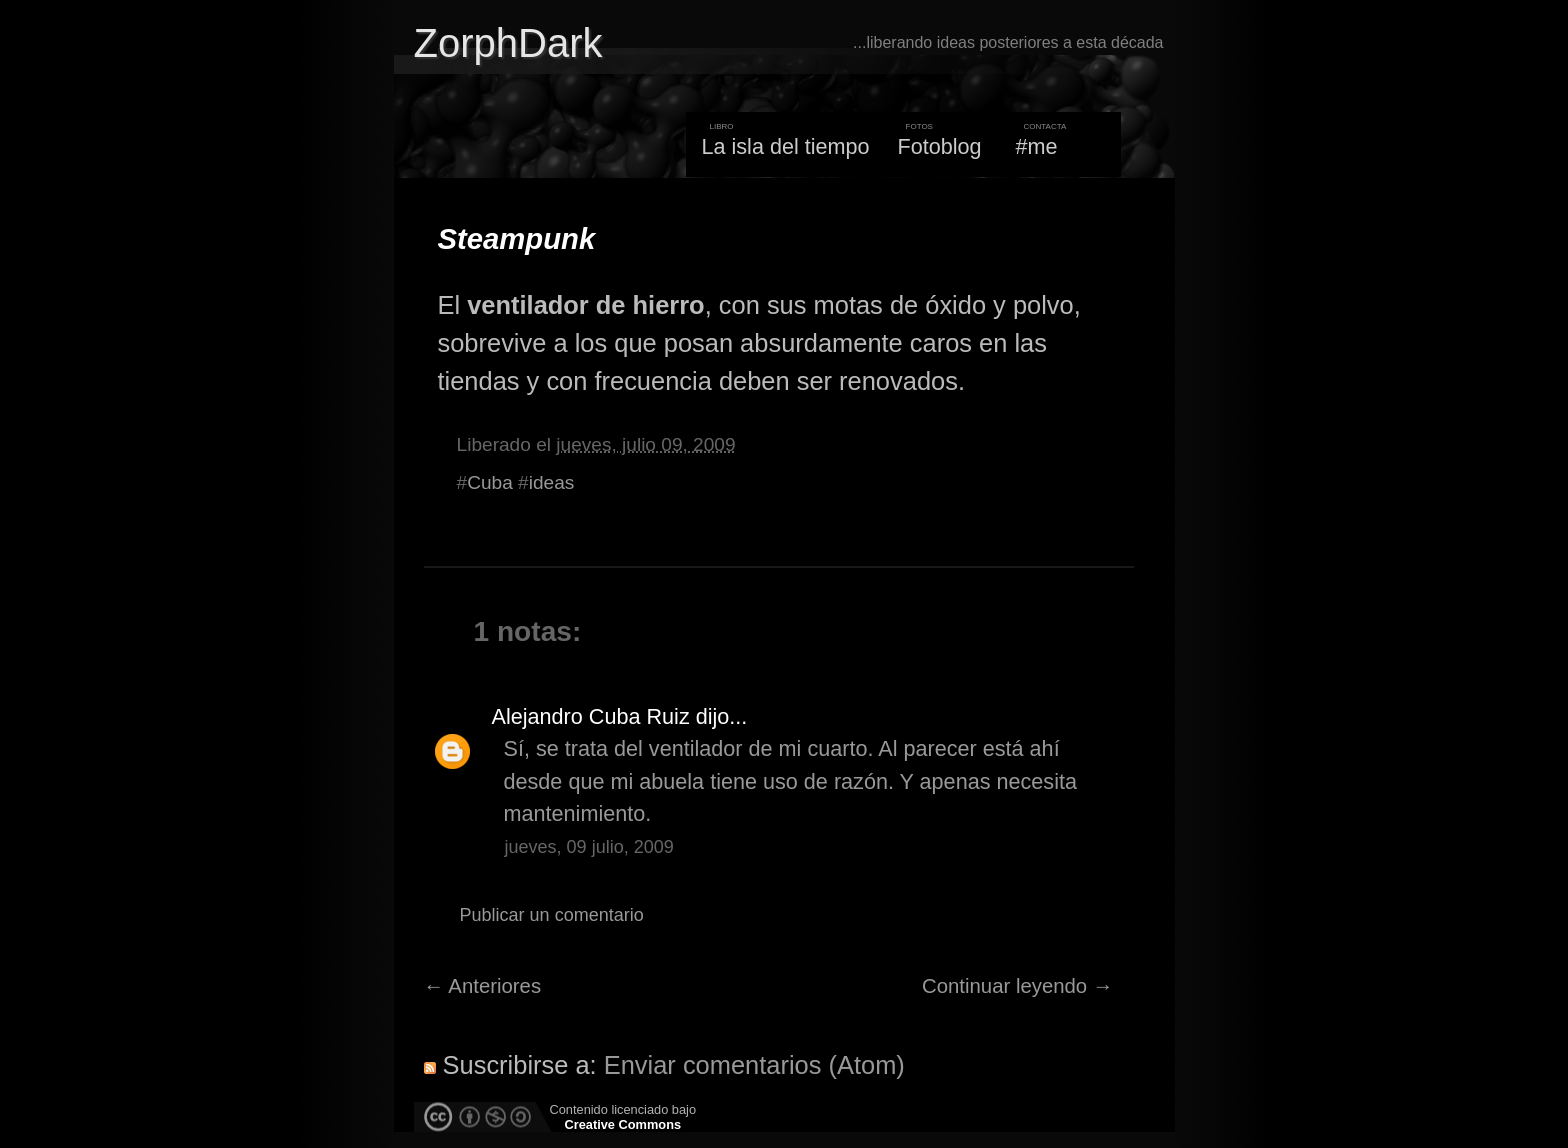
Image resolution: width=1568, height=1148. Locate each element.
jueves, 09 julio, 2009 (589, 847)
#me (1037, 146)
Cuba (490, 482)
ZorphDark (508, 43)
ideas (552, 482)
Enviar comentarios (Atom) (754, 1065)
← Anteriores (483, 986)
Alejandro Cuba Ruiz (591, 716)
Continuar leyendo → (1017, 986)
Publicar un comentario (552, 915)
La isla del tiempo (785, 146)
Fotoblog (940, 146)
